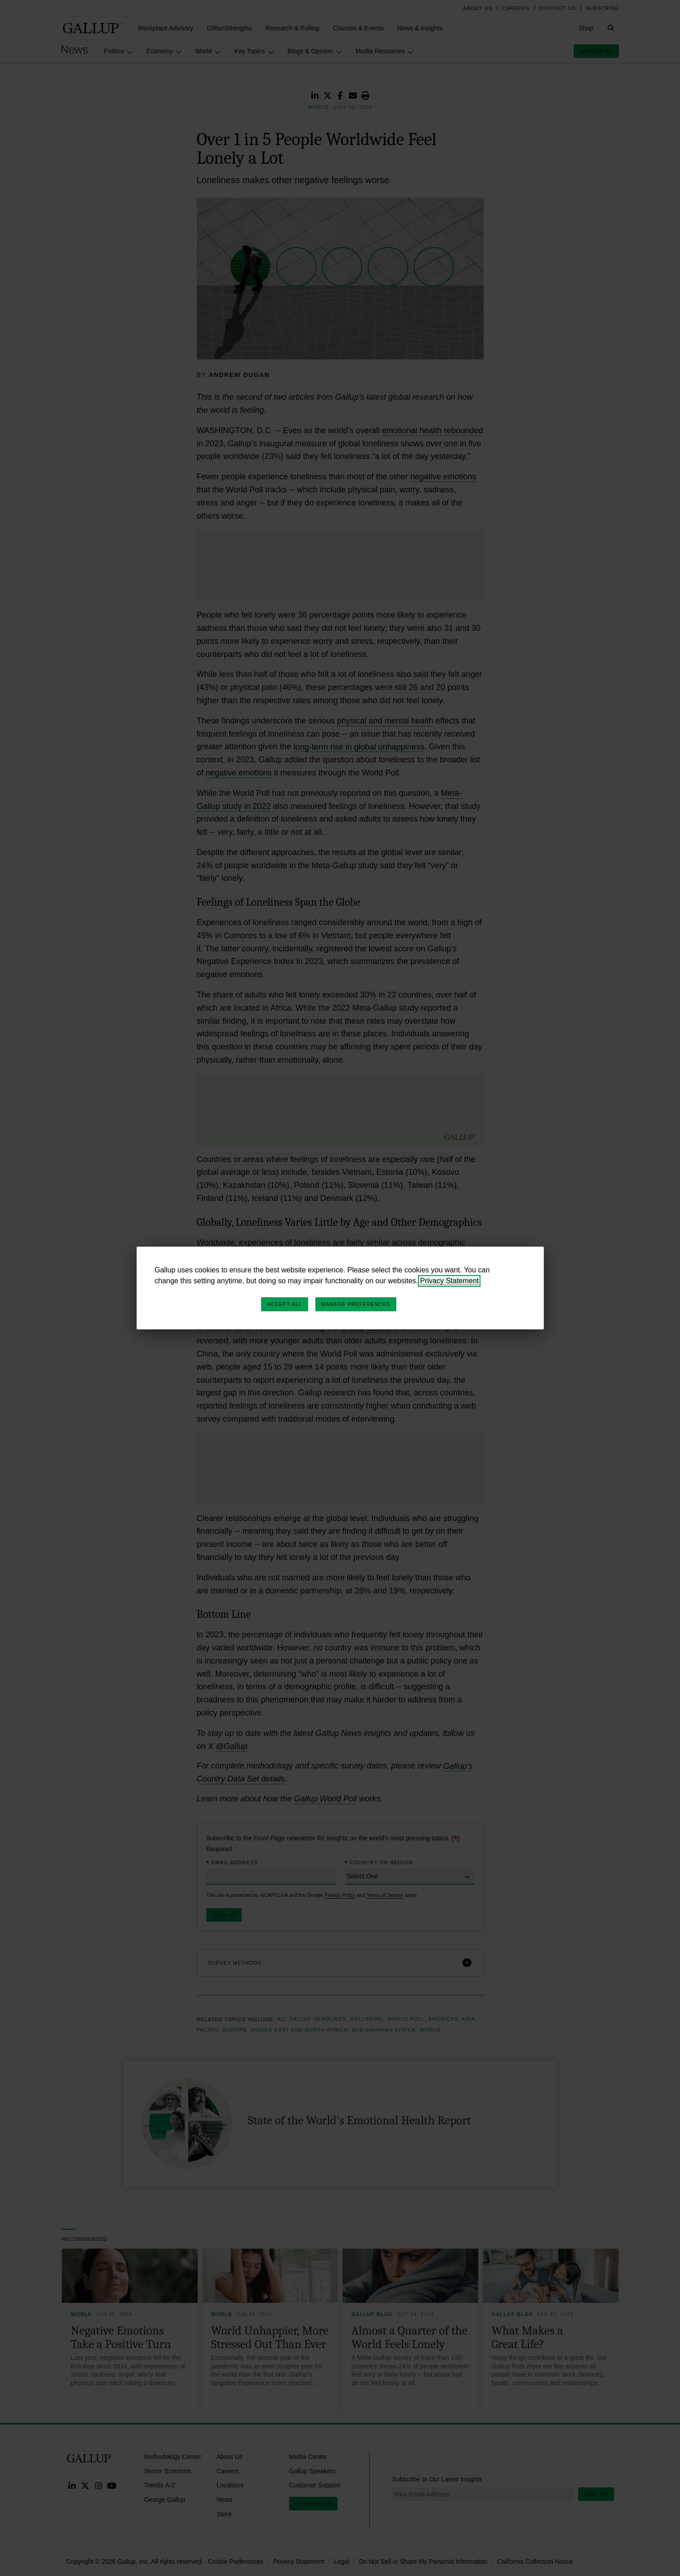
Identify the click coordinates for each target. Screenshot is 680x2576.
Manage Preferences (355, 1304)
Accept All (284, 1304)
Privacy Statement (449, 1281)
